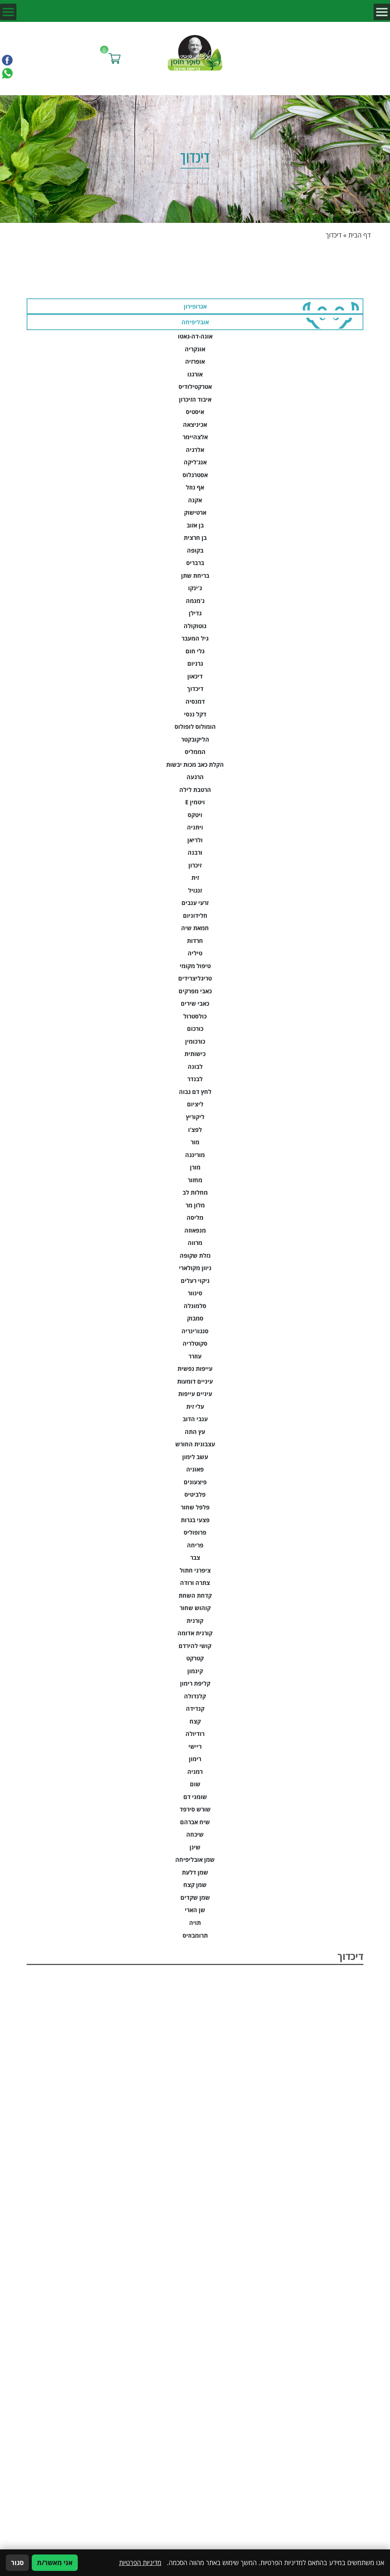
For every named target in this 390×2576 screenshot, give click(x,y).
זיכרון (195, 865)
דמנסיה (195, 701)
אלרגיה (195, 450)
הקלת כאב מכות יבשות (195, 765)
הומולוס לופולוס (195, 727)
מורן (195, 1167)
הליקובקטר (195, 739)
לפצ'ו (195, 1130)
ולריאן (195, 840)
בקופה (195, 550)
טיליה (195, 953)
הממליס (195, 752)
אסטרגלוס (195, 475)
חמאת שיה (195, 928)
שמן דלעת (195, 1872)
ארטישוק (195, 512)
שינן (195, 1847)
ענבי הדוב (195, 1419)
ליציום (195, 1104)
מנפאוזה (195, 1230)
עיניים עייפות (195, 1394)
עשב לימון (195, 1457)
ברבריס (195, 563)
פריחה (195, 1545)
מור (195, 1142)
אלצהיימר (195, 437)
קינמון (195, 1671)
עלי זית (195, 1407)
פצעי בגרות (195, 1520)
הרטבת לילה (195, 790)
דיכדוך (195, 689)
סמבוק (195, 1318)
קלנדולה (195, 1696)
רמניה (195, 1772)
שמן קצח (195, 1885)
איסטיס (195, 412)
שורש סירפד (195, 1809)
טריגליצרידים (195, 978)
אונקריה (195, 349)
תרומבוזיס (195, 1935)
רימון (195, 1759)
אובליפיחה (195, 322)
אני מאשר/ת (55, 2562)
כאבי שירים (195, 1003)
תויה (195, 1923)
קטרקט (195, 1658)
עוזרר (195, 1356)
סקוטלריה (195, 1343)
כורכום (195, 1029)
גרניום (195, 664)
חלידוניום (195, 916)
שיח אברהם (195, 1822)
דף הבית (359, 235)
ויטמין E (195, 802)
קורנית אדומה (195, 1633)
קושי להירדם (195, 1646)
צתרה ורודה (195, 1583)
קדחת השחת (195, 1595)
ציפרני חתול (195, 1570)
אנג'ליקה (195, 462)
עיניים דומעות (195, 1381)
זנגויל (195, 890)
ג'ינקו (195, 588)
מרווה (195, 1243)
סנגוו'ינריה (195, 1331)
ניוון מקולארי (195, 1268)
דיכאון (195, 676)
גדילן (195, 613)
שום (195, 1784)
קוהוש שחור (195, 1608)
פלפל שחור (195, 1507)
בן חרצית (195, 538)
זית (195, 878)
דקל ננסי (195, 714)
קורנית (195, 1621)
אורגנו (195, 374)
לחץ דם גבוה (195, 1092)
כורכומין (195, 1041)
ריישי (195, 1747)
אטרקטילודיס (195, 387)
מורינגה (195, 1155)
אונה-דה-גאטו (195, 336)
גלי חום (195, 651)
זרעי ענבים (195, 903)
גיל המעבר (195, 638)
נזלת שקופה (195, 1256)
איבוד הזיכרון (195, 399)
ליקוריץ (195, 1117)
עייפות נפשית (195, 1369)
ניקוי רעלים (195, 1281)
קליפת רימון (195, 1683)
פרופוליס (195, 1532)
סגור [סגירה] (17, 2562)
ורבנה (195, 852)
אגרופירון (195, 306)
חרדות (195, 941)
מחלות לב (195, 1192)
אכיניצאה (195, 425)
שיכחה (195, 1834)
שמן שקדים (195, 1898)
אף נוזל (195, 487)
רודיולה (195, 1734)
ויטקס (195, 815)
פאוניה (195, 1469)
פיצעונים (195, 1482)
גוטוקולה (195, 626)
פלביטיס (195, 1494)
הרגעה (195, 777)
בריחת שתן (195, 576)
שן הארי (195, 1910)
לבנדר (195, 1079)
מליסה (195, 1218)
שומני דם (195, 1797)
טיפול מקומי (195, 966)
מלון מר (195, 1205)
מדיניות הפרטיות (140, 2562)
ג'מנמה (195, 601)
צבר (195, 1558)
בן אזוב (195, 525)
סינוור (195, 1293)
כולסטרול (195, 1016)
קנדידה (195, 1709)
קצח (195, 1721)
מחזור (195, 1180)
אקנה (195, 500)
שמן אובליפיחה (195, 1860)
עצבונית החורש (195, 1444)
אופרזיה (195, 361)
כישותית (195, 1054)
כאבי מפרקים (195, 991)
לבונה (195, 1067)
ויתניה (195, 827)
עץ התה (195, 1432)
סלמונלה (195, 1306)
